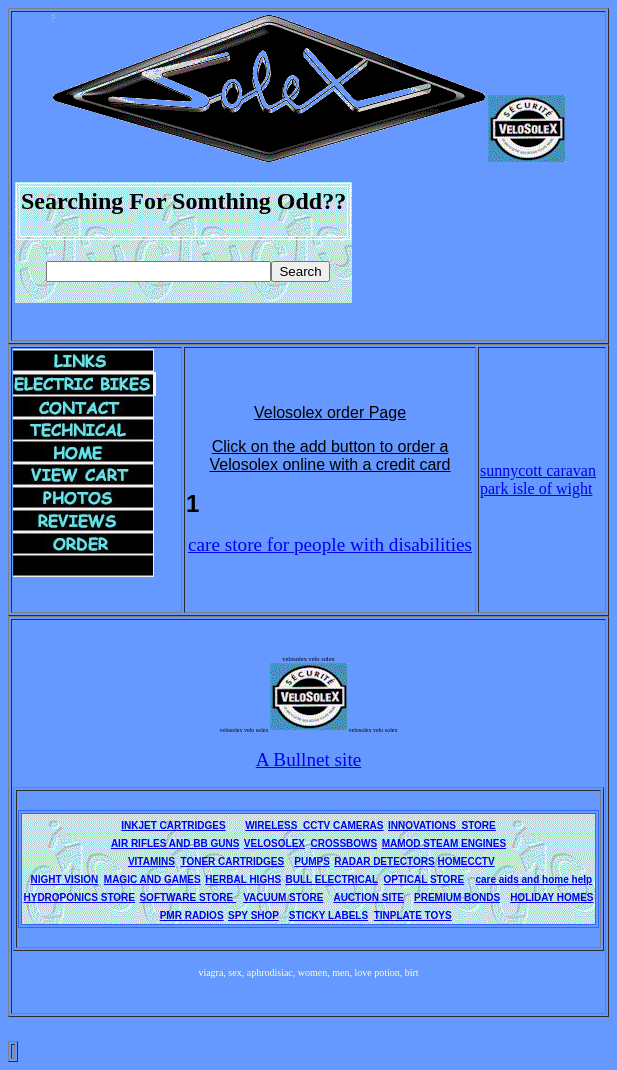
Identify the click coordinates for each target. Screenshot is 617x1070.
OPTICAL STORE (424, 879)
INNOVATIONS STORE (442, 825)
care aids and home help (533, 879)
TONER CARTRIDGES (233, 861)
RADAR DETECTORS (384, 861)
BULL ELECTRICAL (332, 879)
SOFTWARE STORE (187, 897)
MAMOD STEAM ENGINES (444, 843)
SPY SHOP (253, 915)
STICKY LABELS (328, 915)
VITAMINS (151, 861)
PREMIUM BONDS (457, 897)
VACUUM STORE (283, 897)
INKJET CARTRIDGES (173, 825)
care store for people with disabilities (330, 544)
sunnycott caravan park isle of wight (538, 479)
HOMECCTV (465, 861)
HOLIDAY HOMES (551, 897)
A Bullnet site (309, 759)
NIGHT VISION (64, 879)
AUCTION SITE (368, 897)
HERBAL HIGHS (243, 879)
